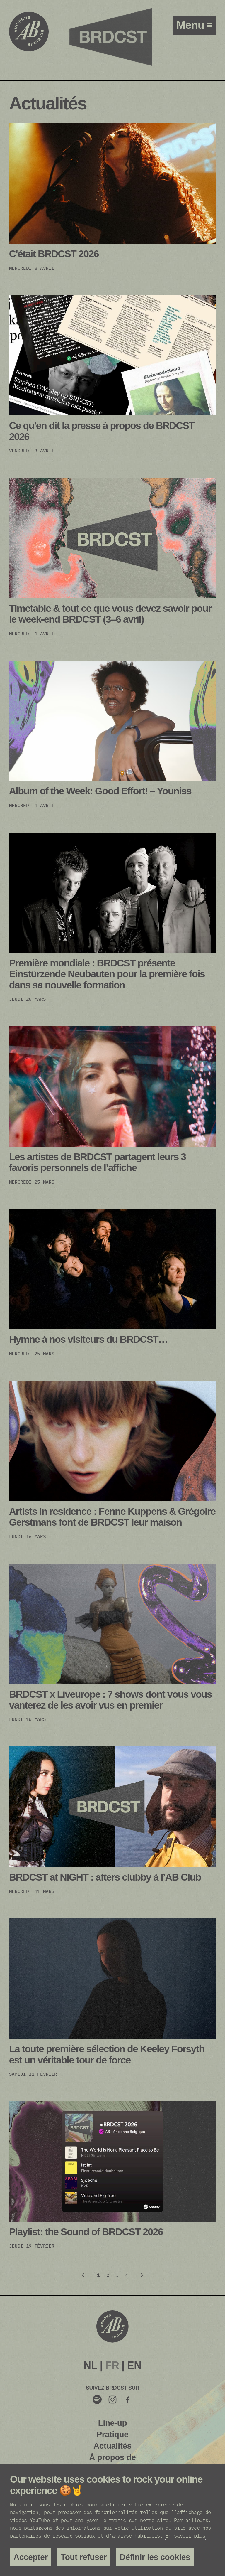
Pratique (113, 2434)
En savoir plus (185, 2536)
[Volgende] (141, 2275)
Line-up (112, 2422)
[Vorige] (83, 2275)
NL (90, 2365)
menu (191, 25)
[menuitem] (90, 2365)
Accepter (30, 2557)
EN (134, 2365)
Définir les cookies (155, 2557)
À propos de (112, 2457)
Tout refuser (84, 2557)
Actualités (112, 2445)
